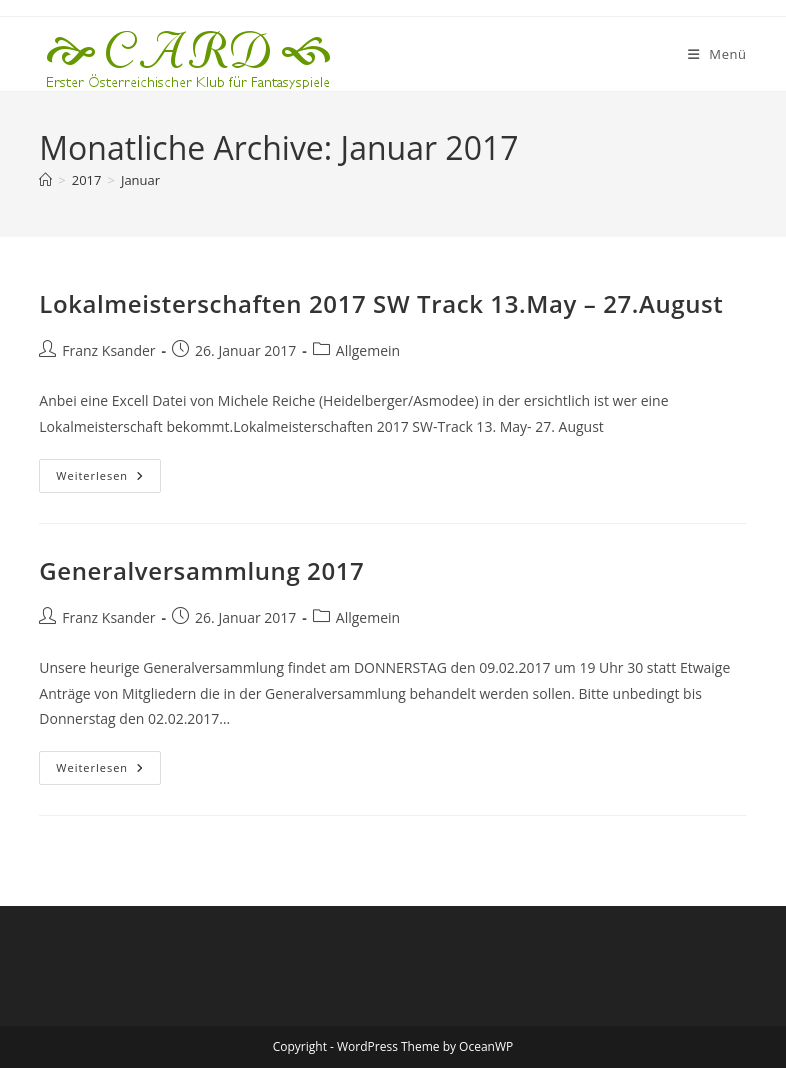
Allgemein (368, 350)
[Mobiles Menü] (717, 54)
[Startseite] (45, 180)
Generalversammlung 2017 (201, 570)
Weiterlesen (108, 479)
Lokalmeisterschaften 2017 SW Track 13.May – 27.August (381, 303)
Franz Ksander (108, 350)
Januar (140, 180)
